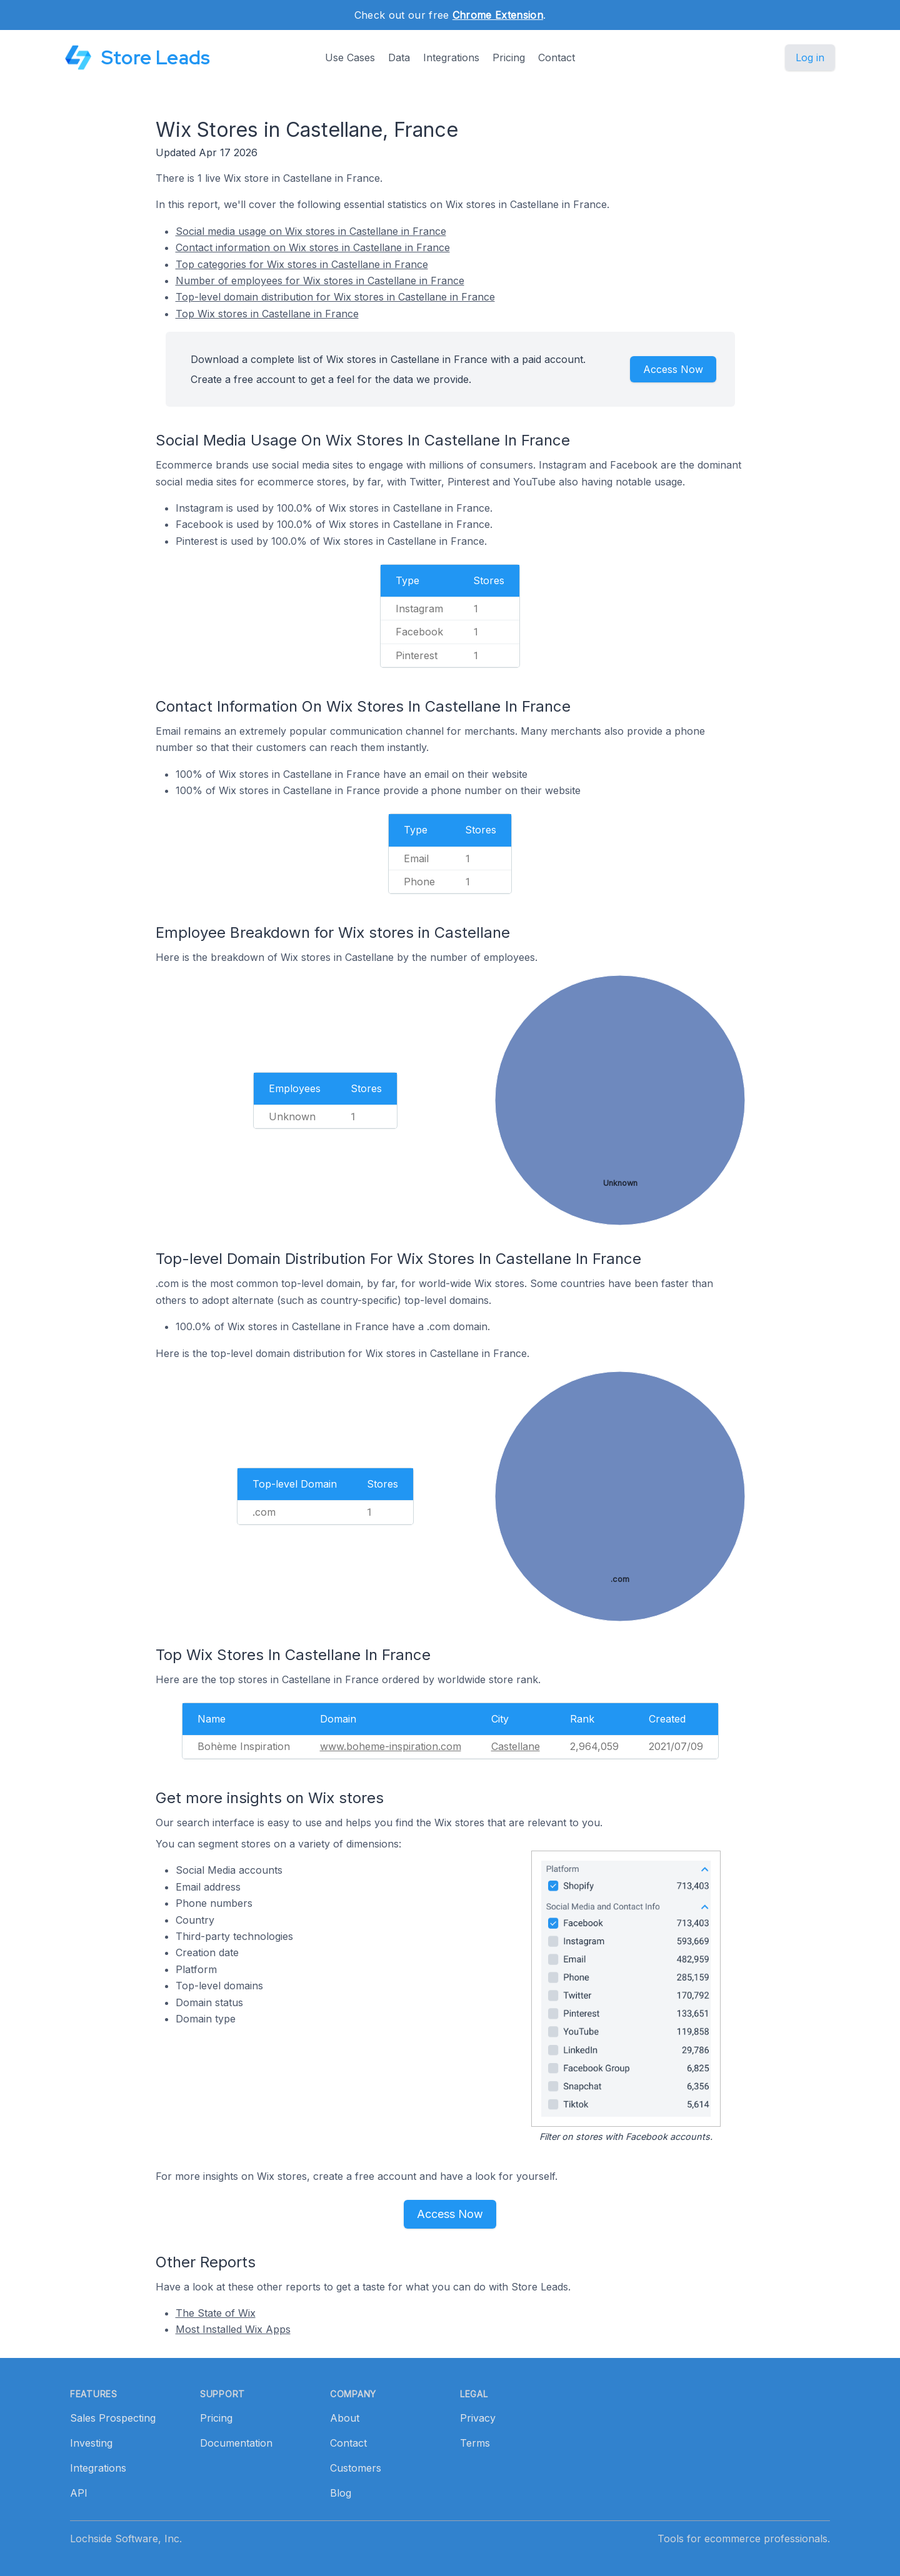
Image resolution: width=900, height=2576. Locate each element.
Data (399, 57)
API (79, 2493)
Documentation (236, 2443)
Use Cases (350, 57)
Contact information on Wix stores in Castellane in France (313, 247)
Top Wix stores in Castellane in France (267, 313)
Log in (810, 57)
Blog (340, 2493)
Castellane (515, 1746)
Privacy (478, 2418)
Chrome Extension (497, 15)
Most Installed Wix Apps (233, 2329)
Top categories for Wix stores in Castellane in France (302, 264)
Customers (355, 2468)
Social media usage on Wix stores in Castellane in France (311, 231)
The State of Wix (216, 2313)
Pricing (508, 57)
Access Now (673, 369)
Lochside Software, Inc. (126, 2538)
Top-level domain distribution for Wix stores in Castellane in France (335, 297)
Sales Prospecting (113, 2418)
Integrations (451, 57)
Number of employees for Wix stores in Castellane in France (320, 280)
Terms (475, 2443)
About (344, 2418)
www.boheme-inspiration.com (390, 1746)
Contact (556, 57)
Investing (91, 2443)
